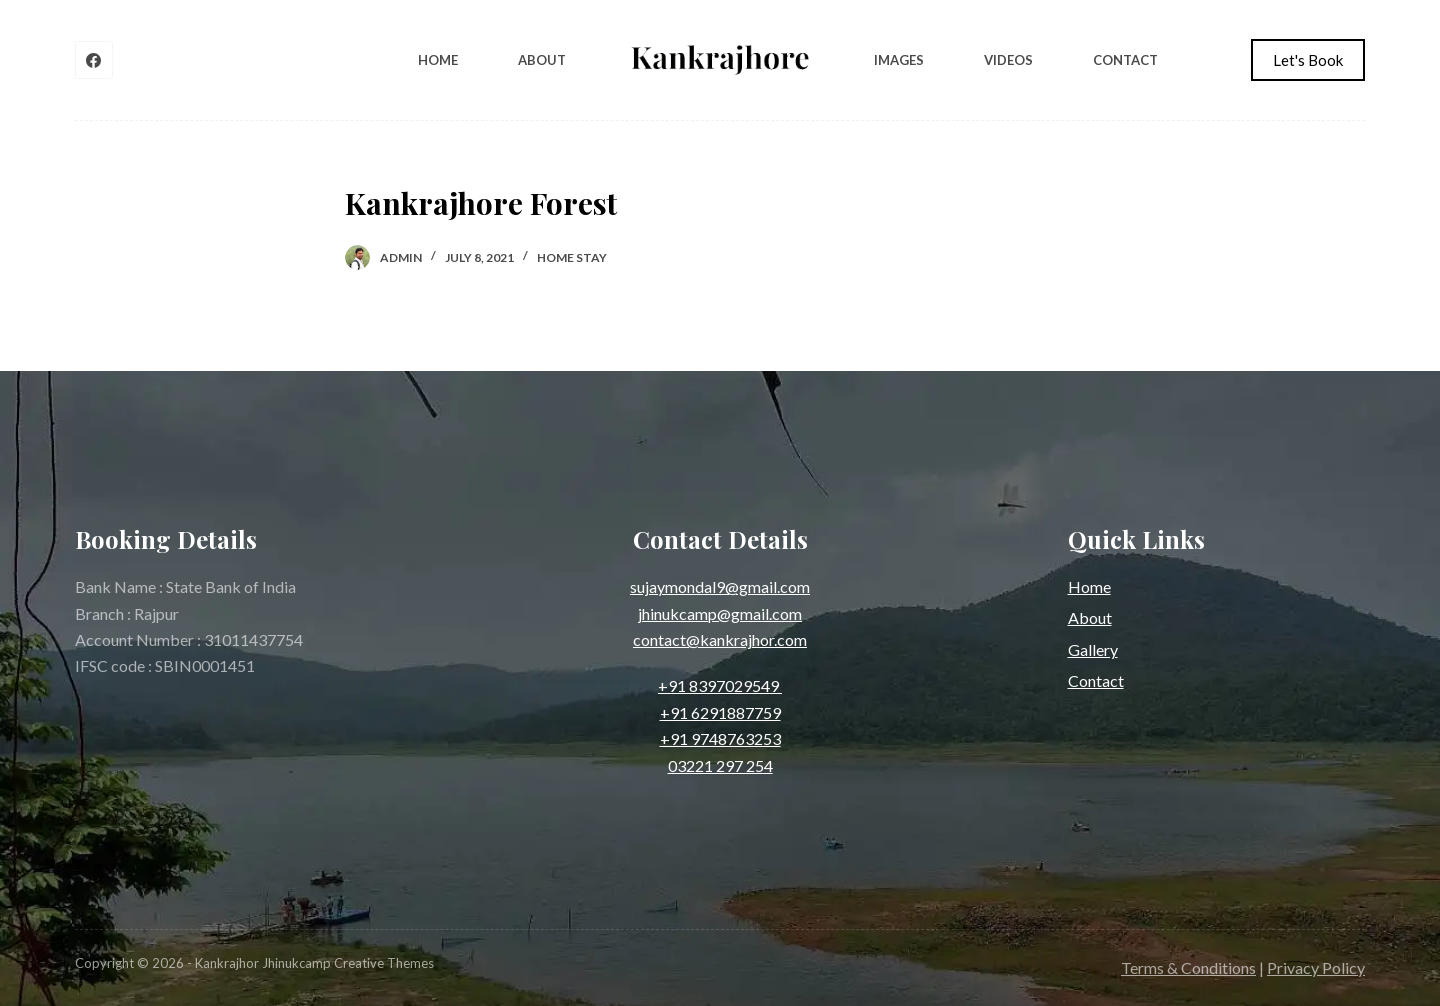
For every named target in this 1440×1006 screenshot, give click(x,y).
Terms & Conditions (1188, 967)
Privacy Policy (1316, 967)
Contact (1125, 60)
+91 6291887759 (720, 712)
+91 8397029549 (720, 685)
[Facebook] (94, 60)
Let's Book (1308, 60)
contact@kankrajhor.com (720, 639)
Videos (1008, 60)
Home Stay (572, 257)
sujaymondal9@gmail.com (720, 586)
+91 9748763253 (720, 738)
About (542, 60)
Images (899, 60)
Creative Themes (384, 963)
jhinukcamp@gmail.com (720, 613)
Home (438, 60)
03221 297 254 (720, 765)
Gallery (1093, 649)
